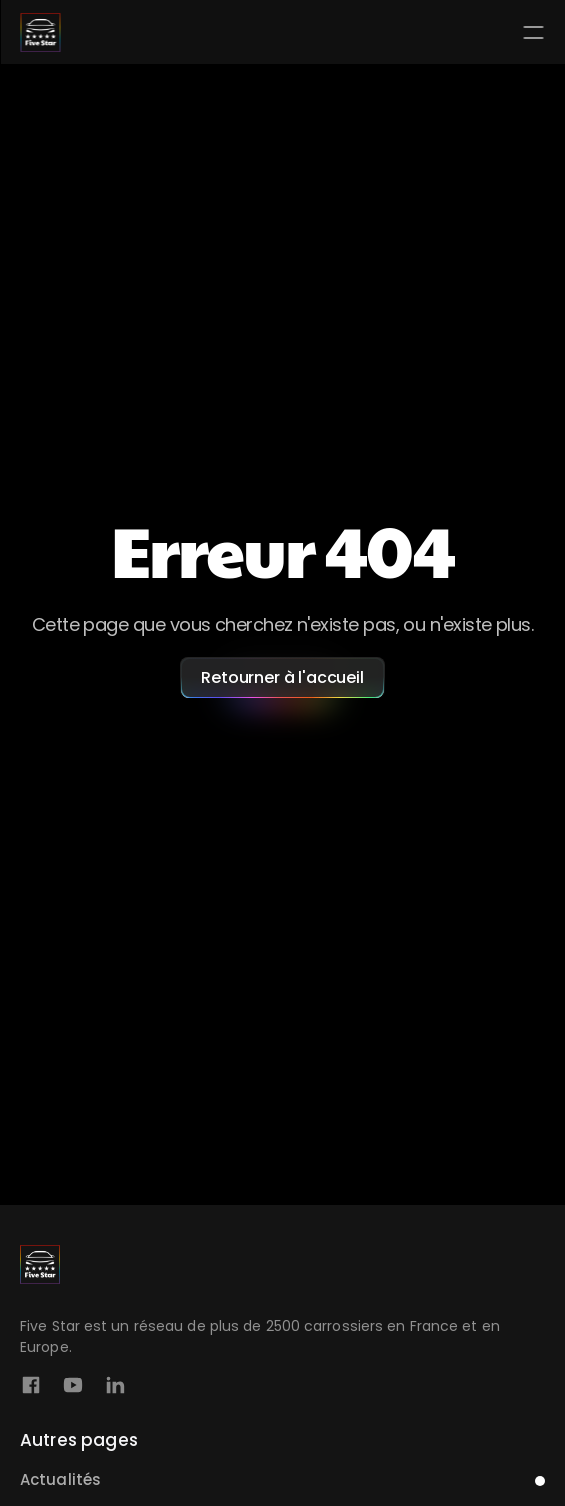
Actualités (60, 1479)
